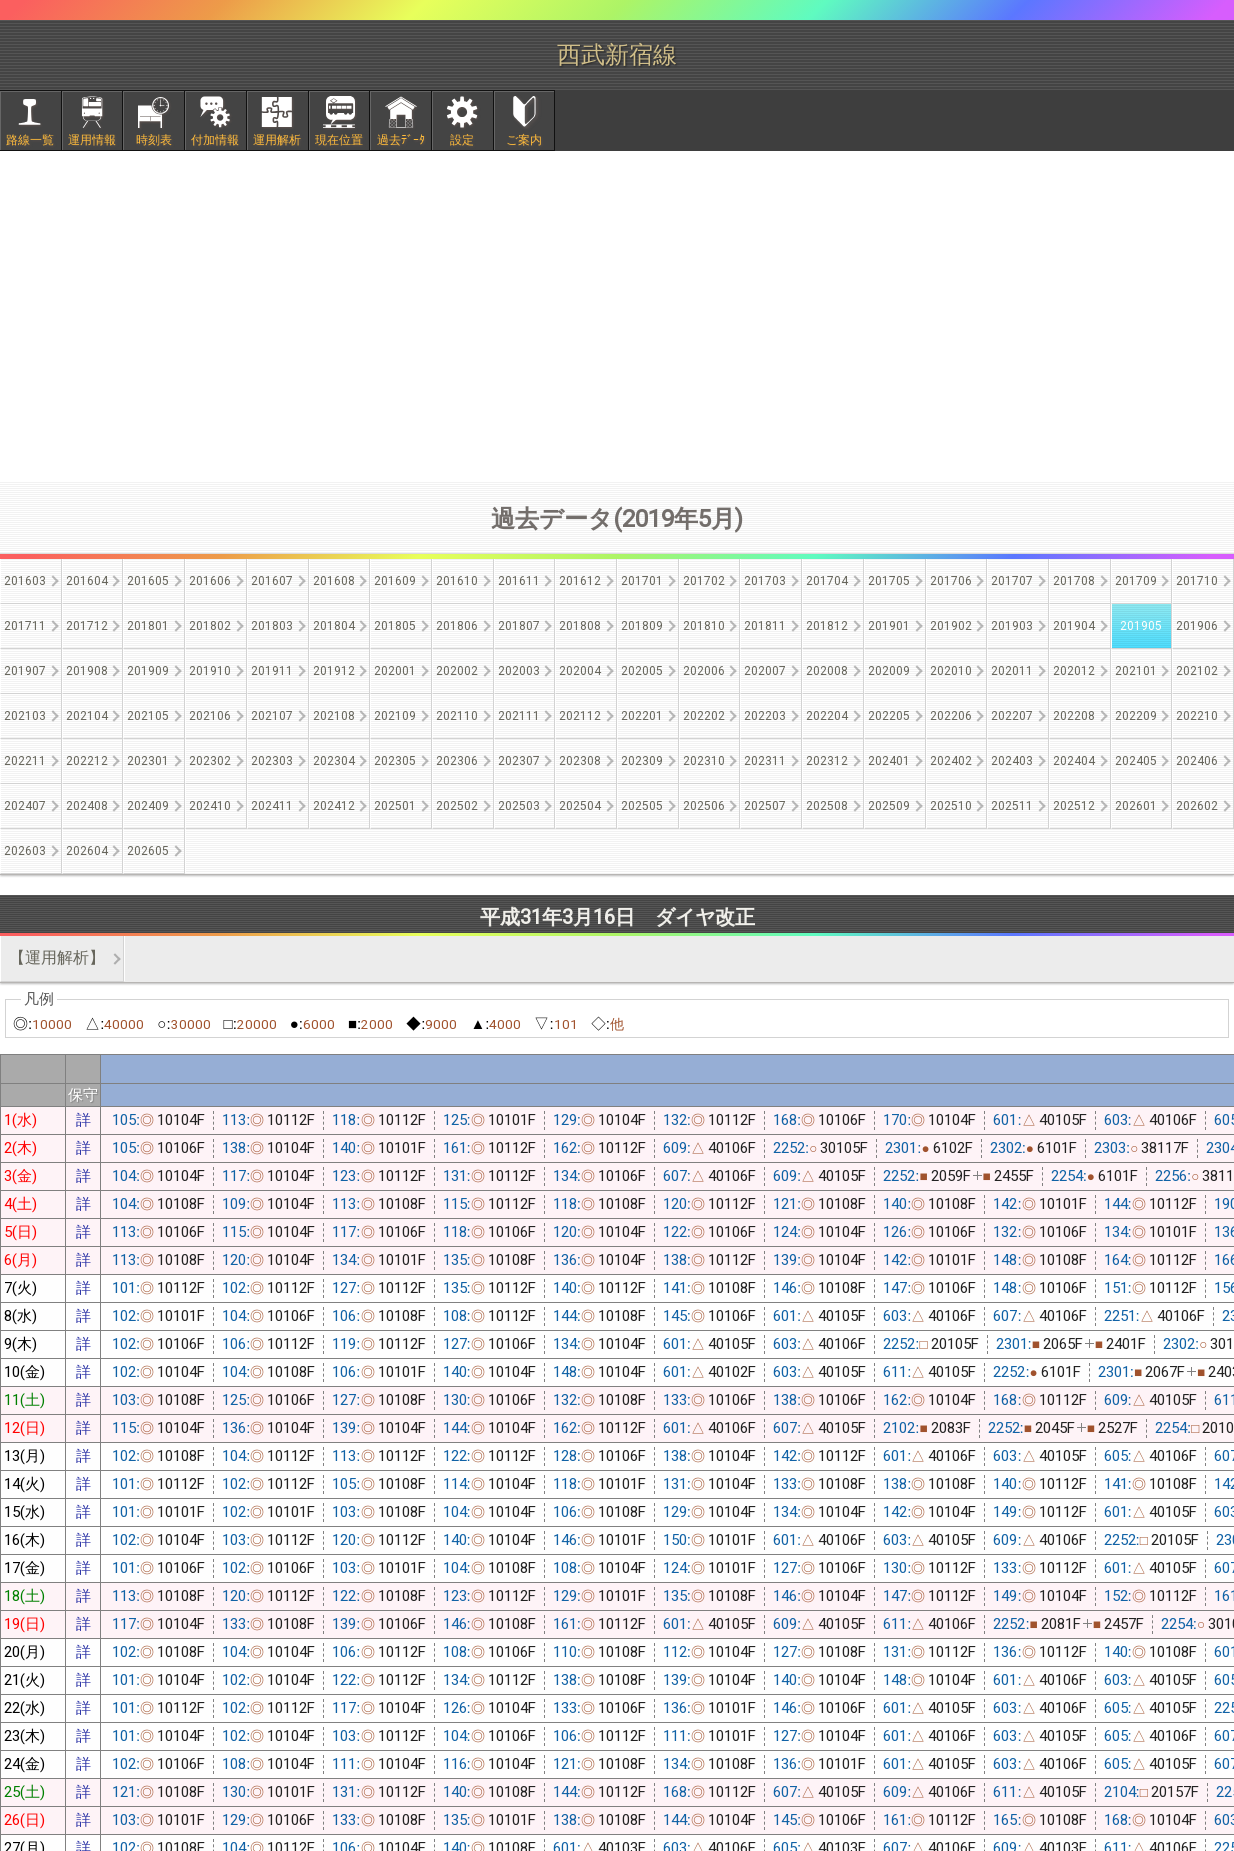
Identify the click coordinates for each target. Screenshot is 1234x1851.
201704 (827, 581)
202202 (704, 716)
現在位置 (339, 140)
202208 (1074, 716)
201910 (210, 671)
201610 (457, 581)
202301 (148, 761)
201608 (334, 581)
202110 (457, 716)
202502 (457, 806)
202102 (1197, 671)
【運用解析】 (57, 957)
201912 (334, 671)
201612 (580, 581)
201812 (827, 626)
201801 (148, 626)
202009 (889, 671)
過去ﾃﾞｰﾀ (401, 140)
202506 (704, 806)
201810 (704, 626)
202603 (25, 851)
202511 (1012, 806)
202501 (395, 806)
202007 (765, 671)
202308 (580, 761)
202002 (457, 671)
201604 (87, 581)
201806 (457, 626)
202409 (148, 806)
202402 (951, 761)
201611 (519, 581)
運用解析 (277, 140)
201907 (25, 671)
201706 (951, 581)
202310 (704, 761)
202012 (1074, 671)
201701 (642, 581)
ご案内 (524, 140)
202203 (765, 716)
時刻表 (154, 140)
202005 (642, 671)
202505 (642, 806)
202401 (889, 761)
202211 (25, 761)
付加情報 (215, 140)
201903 (1012, 626)
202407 (25, 806)
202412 (334, 806)
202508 (827, 806)
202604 (87, 851)
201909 (148, 671)
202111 (519, 716)
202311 (765, 761)
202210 (1197, 716)
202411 (272, 806)
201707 (1012, 581)
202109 (395, 716)
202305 (395, 761)
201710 (1197, 581)
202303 (272, 761)
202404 (1074, 761)
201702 (704, 581)
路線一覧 (30, 140)
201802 (210, 626)
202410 (210, 806)
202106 (210, 716)
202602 (1197, 806)
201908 (87, 671)
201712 (87, 626)
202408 (87, 806)
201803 (272, 626)
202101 (1136, 671)
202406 (1197, 761)
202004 (580, 671)
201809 (642, 626)
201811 (765, 626)
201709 (1136, 581)
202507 (765, 806)
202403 (1012, 761)
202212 (87, 761)
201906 (1197, 626)
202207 (1012, 716)
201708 (1074, 581)
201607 (272, 581)
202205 (889, 716)
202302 (210, 761)
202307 (519, 761)
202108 (334, 716)
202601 (1136, 806)
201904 (1074, 626)
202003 (519, 671)
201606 (210, 581)
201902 (951, 626)
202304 (334, 761)
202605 (148, 851)
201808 (580, 626)
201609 (395, 581)
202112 (580, 716)
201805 (395, 626)
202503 (519, 806)
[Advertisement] (617, 316)
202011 (1012, 671)
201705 (889, 581)
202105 (148, 716)
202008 (827, 671)
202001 (395, 671)
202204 (827, 716)
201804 (334, 626)
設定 (462, 140)
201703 (765, 581)
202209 (1136, 716)
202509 (889, 806)
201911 (272, 671)
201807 (519, 626)
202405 (1136, 761)
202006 (704, 671)
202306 (457, 761)
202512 (1074, 806)
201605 (148, 581)
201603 (25, 581)
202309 (642, 761)
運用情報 (92, 140)
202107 (272, 716)
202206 (951, 716)
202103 (25, 716)
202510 (951, 806)
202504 (580, 806)
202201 (642, 716)
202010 (951, 671)
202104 (87, 716)
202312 (827, 761)
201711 (25, 626)
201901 (889, 626)
